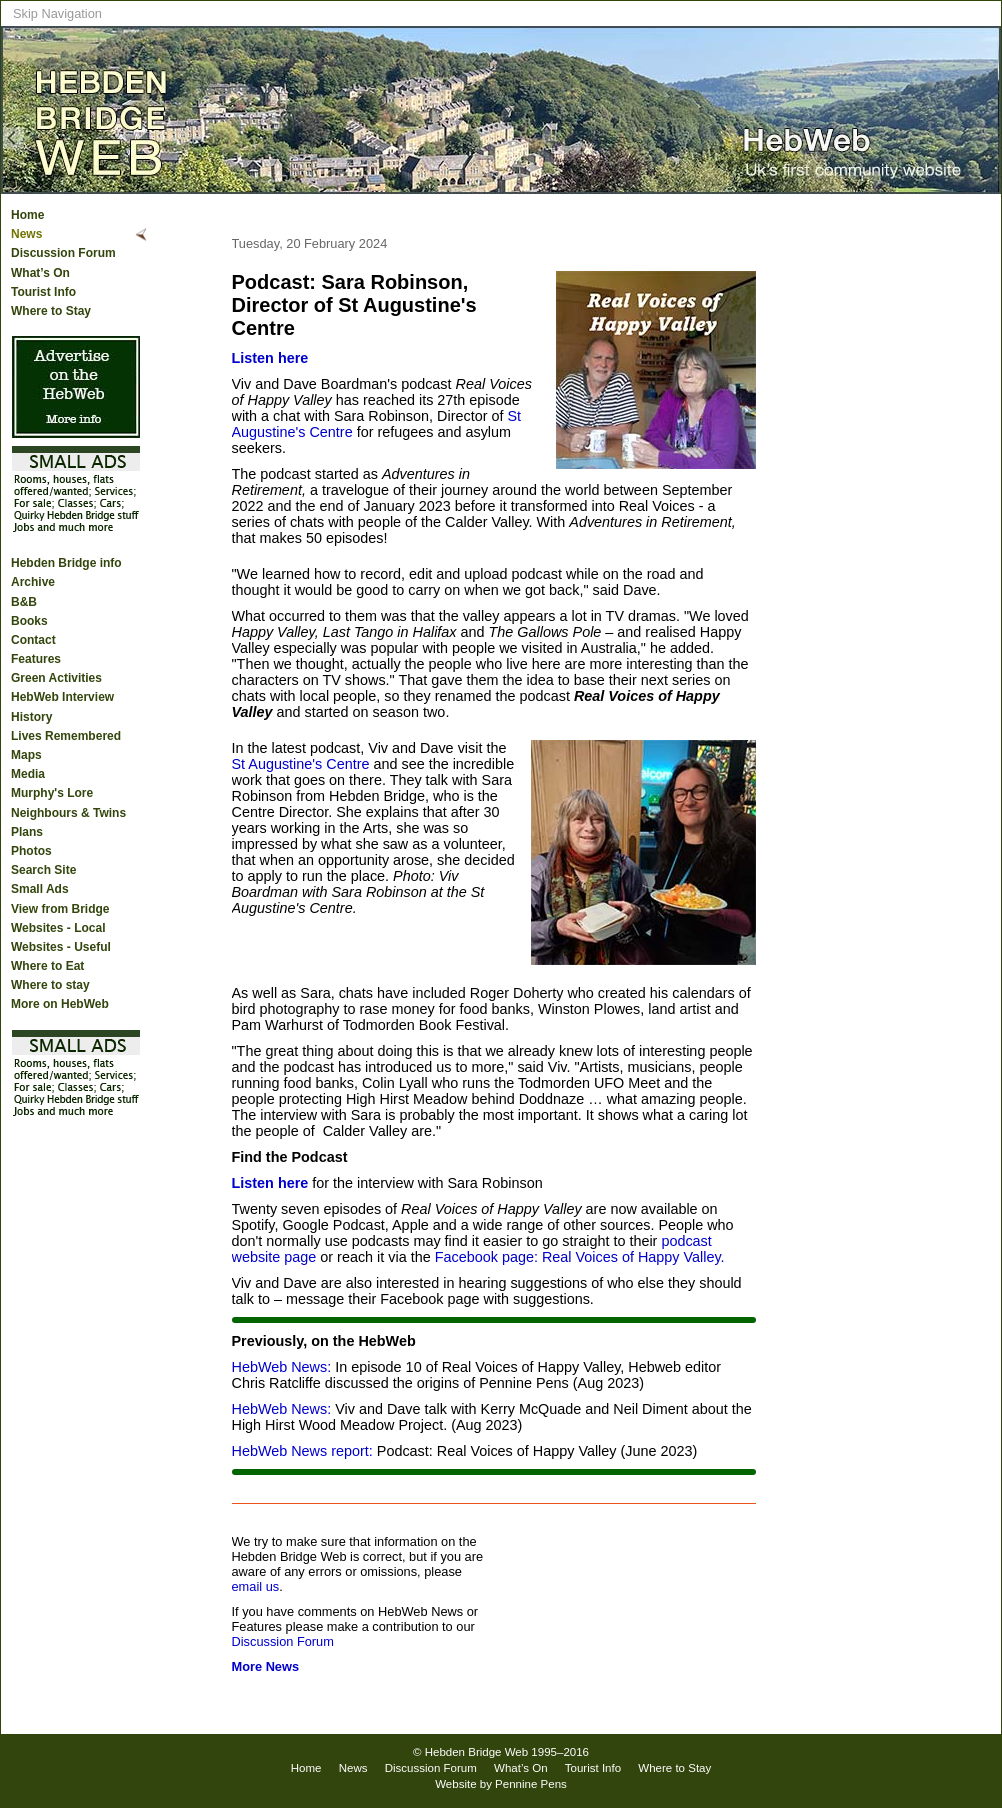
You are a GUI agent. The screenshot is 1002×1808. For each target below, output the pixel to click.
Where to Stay (51, 311)
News (26, 234)
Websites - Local (58, 928)
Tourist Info (43, 292)
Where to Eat (47, 966)
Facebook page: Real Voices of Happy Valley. (580, 1257)
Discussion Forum (63, 253)
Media (28, 774)
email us (256, 1586)
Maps (26, 755)
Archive (33, 582)
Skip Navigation (57, 13)
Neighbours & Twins (68, 813)
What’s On (40, 273)
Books (29, 621)
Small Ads (40, 889)
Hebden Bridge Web (477, 1752)
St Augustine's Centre (301, 764)
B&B (24, 602)
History (31, 717)
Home (27, 215)
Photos (31, 851)
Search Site (43, 870)
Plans (27, 832)
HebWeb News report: (302, 1451)
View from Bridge (60, 909)
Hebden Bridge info (66, 563)
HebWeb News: (282, 1367)
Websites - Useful (61, 947)
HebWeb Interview (62, 697)
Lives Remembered (66, 736)
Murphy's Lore (52, 793)
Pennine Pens (531, 1784)
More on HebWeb (60, 1004)
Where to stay (50, 985)
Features (36, 659)
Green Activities (56, 678)
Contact (33, 640)
